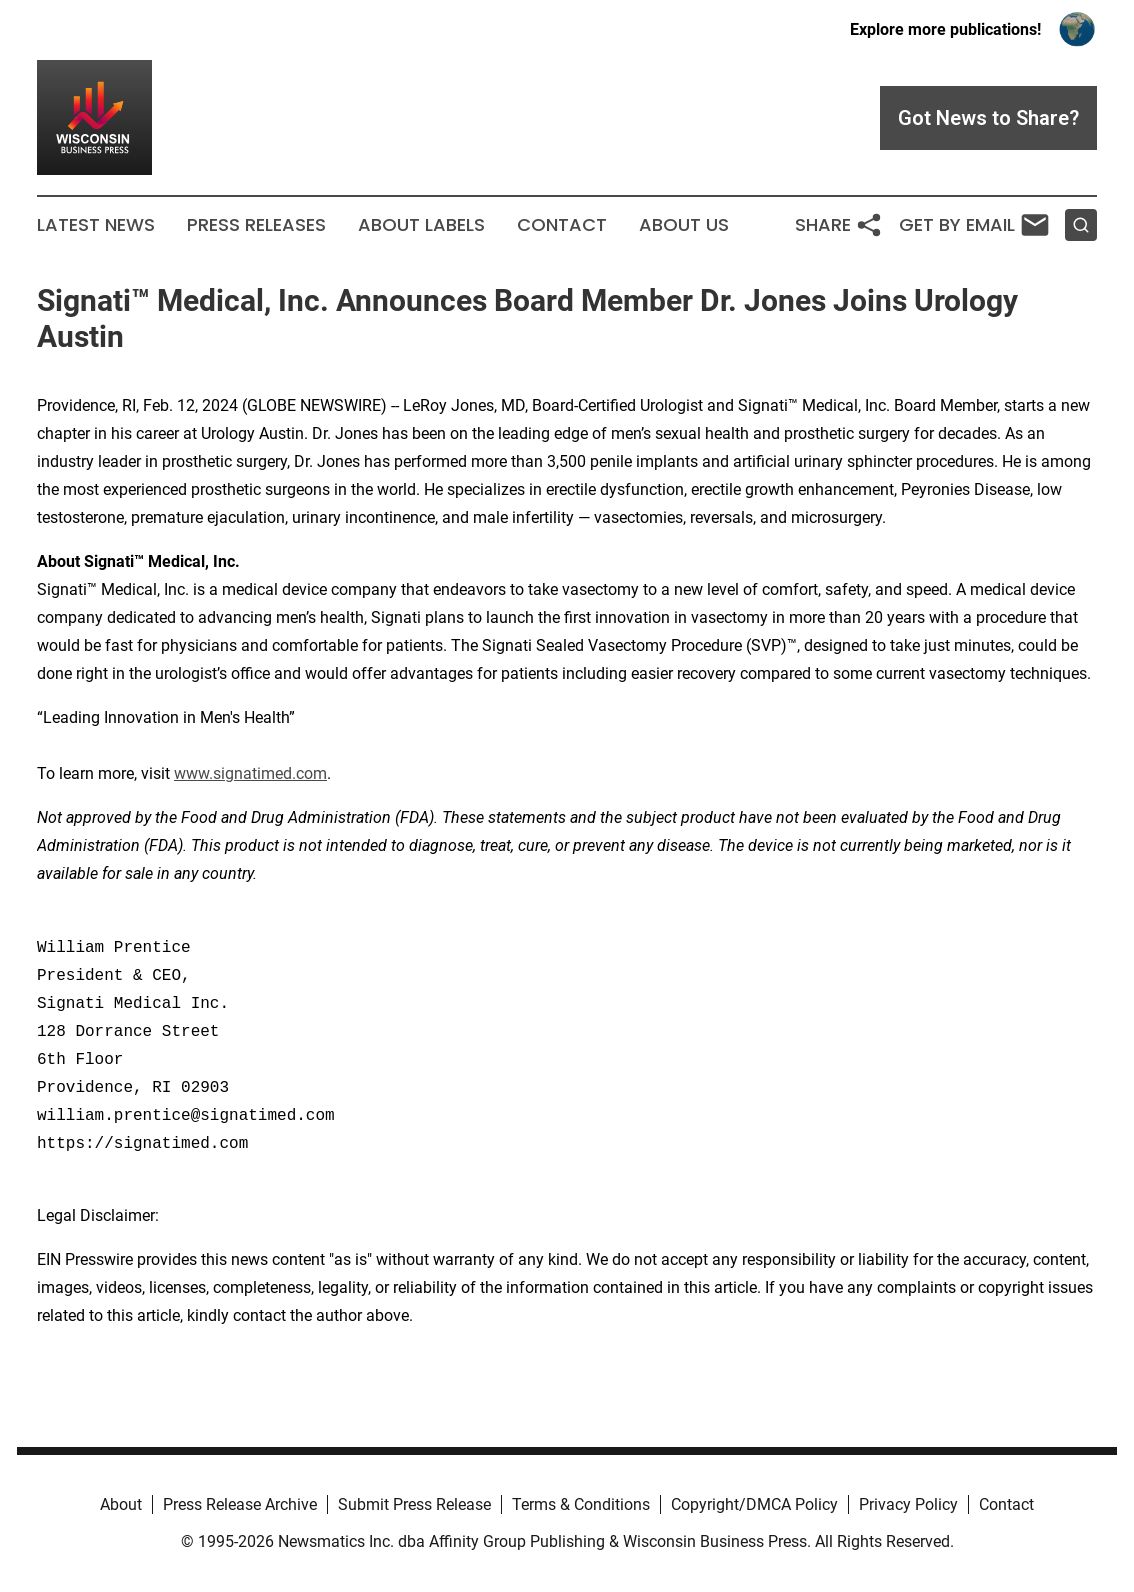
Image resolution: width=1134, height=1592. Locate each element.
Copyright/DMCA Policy (754, 1504)
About (121, 1504)
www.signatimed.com (250, 773)
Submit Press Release (414, 1504)
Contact (562, 225)
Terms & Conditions (581, 1504)
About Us (684, 225)
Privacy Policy (908, 1504)
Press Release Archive (240, 1504)
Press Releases (256, 225)
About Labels (421, 225)
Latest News (96, 225)
